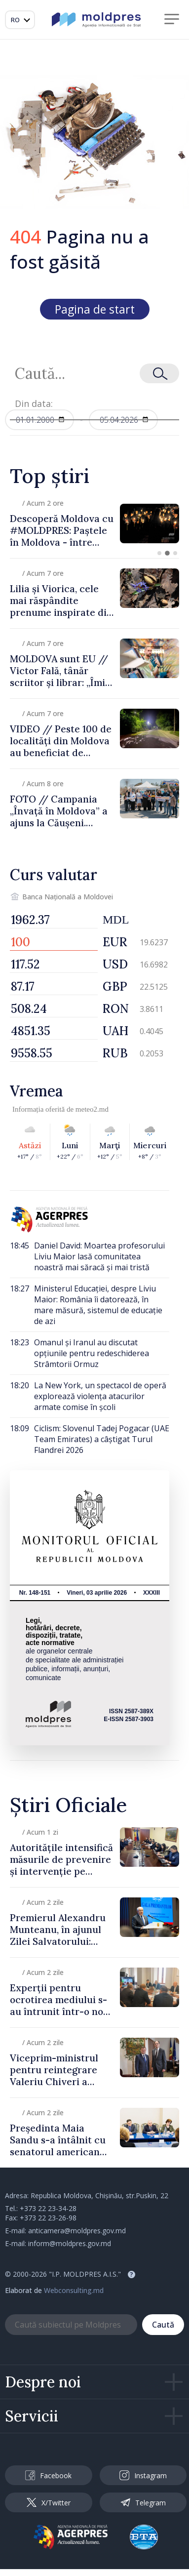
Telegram (143, 2502)
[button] (159, 553)
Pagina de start (95, 309)
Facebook (48, 2475)
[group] (94, 523)
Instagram (143, 2475)
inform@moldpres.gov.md (69, 2243)
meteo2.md (92, 1109)
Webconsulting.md (74, 2290)
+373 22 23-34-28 (48, 2208)
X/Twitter (49, 2502)
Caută (163, 2324)
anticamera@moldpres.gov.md (77, 2230)
